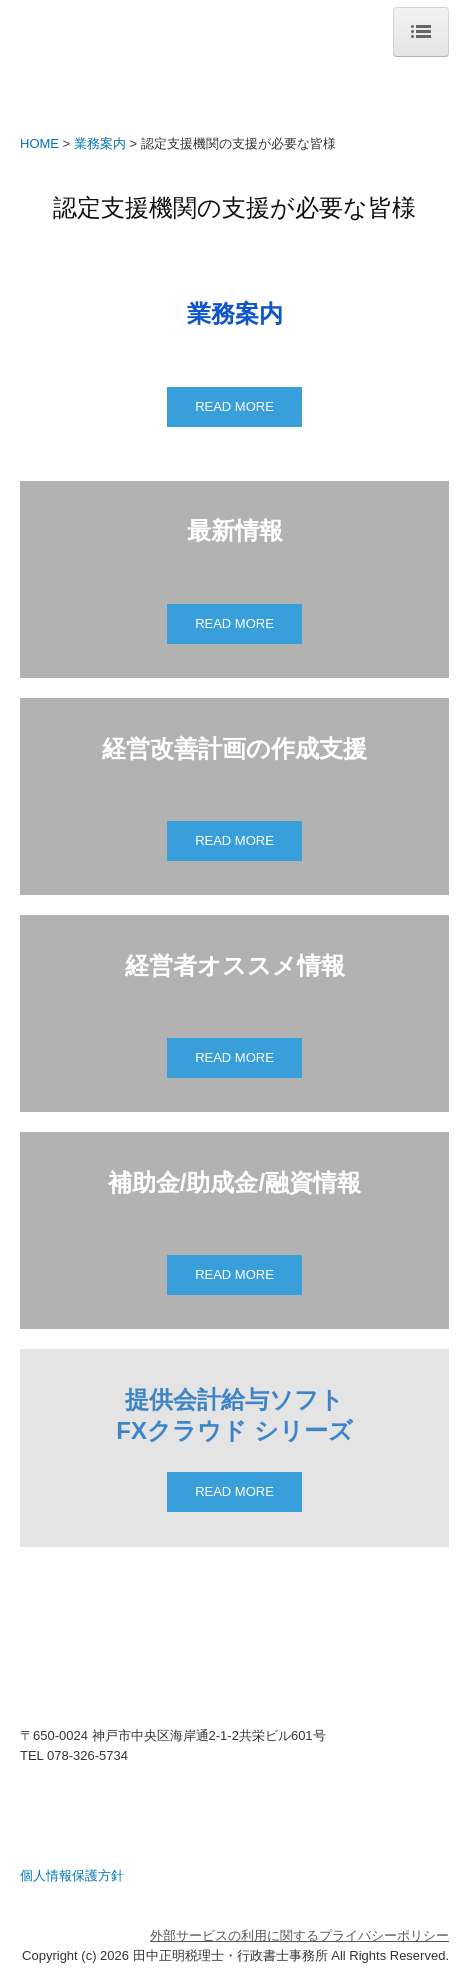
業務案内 (100, 143)
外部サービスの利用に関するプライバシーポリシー (299, 1935)
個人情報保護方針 (72, 1875)
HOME (39, 143)
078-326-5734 (87, 1755)
